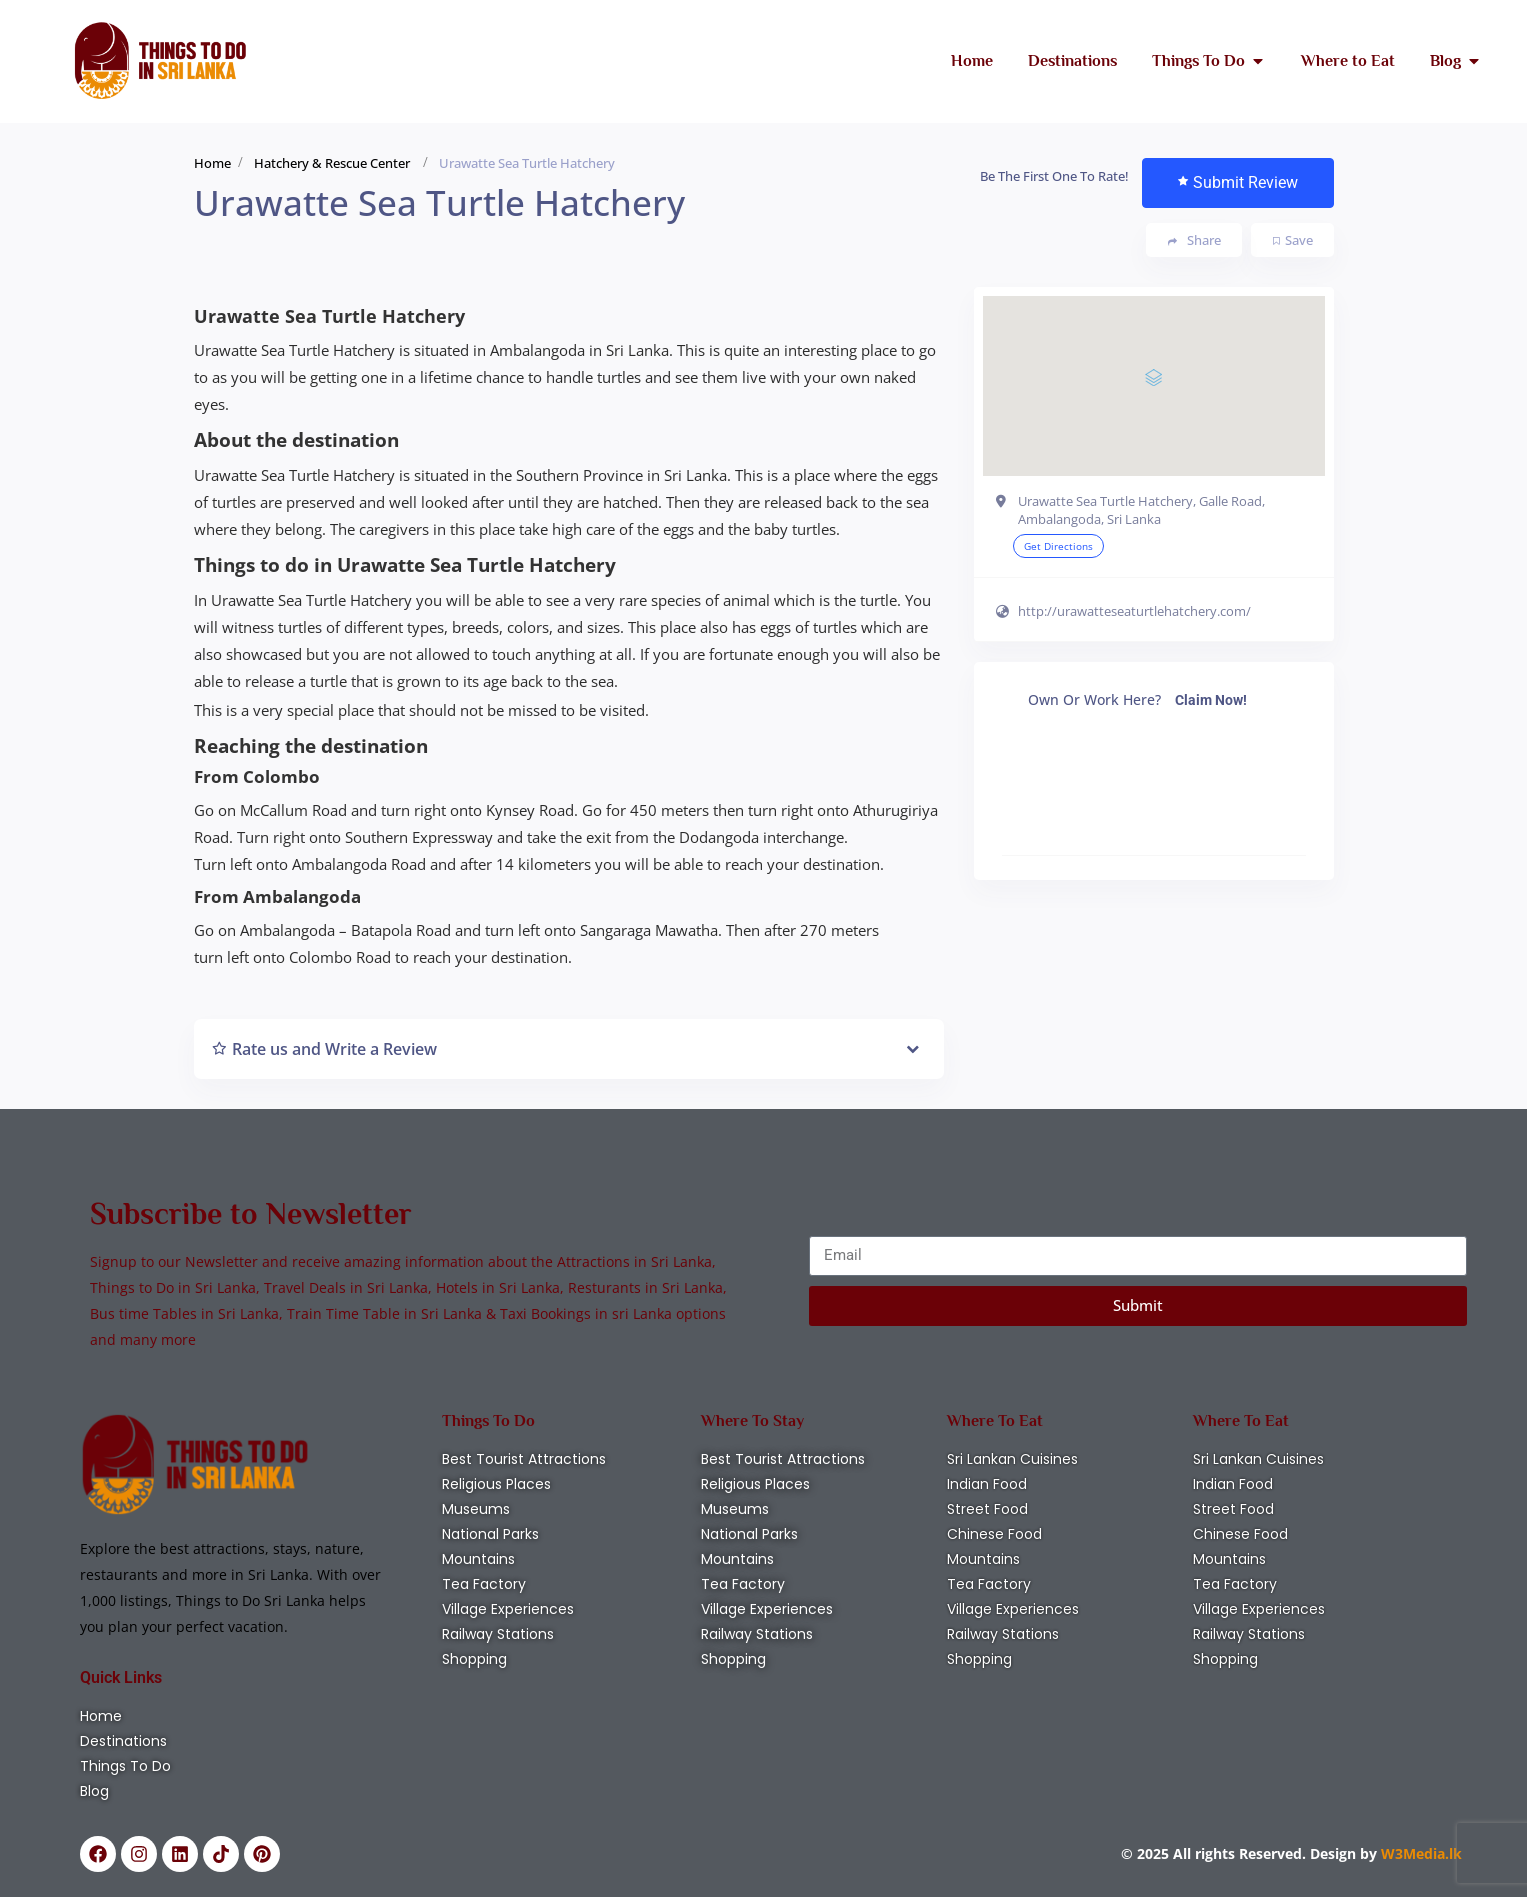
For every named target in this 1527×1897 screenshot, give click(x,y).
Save (1293, 240)
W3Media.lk (1419, 1853)
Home (212, 163)
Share (1194, 240)
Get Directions (1058, 546)
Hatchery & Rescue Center (332, 163)
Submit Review (1238, 182)
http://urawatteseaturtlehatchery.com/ (1134, 611)
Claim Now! (1211, 700)
